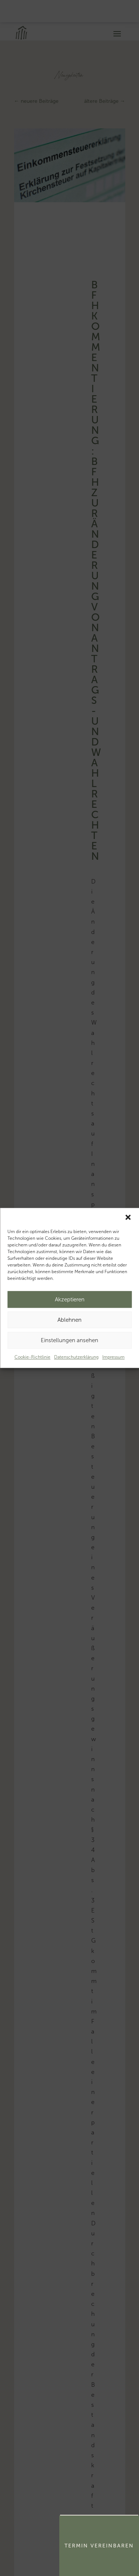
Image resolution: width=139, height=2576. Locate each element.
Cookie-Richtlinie (32, 1357)
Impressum (113, 1357)
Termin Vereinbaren (99, 2546)
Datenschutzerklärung (76, 1357)
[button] (128, 1217)
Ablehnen (69, 1320)
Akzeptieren (70, 1299)
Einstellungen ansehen (69, 1340)
